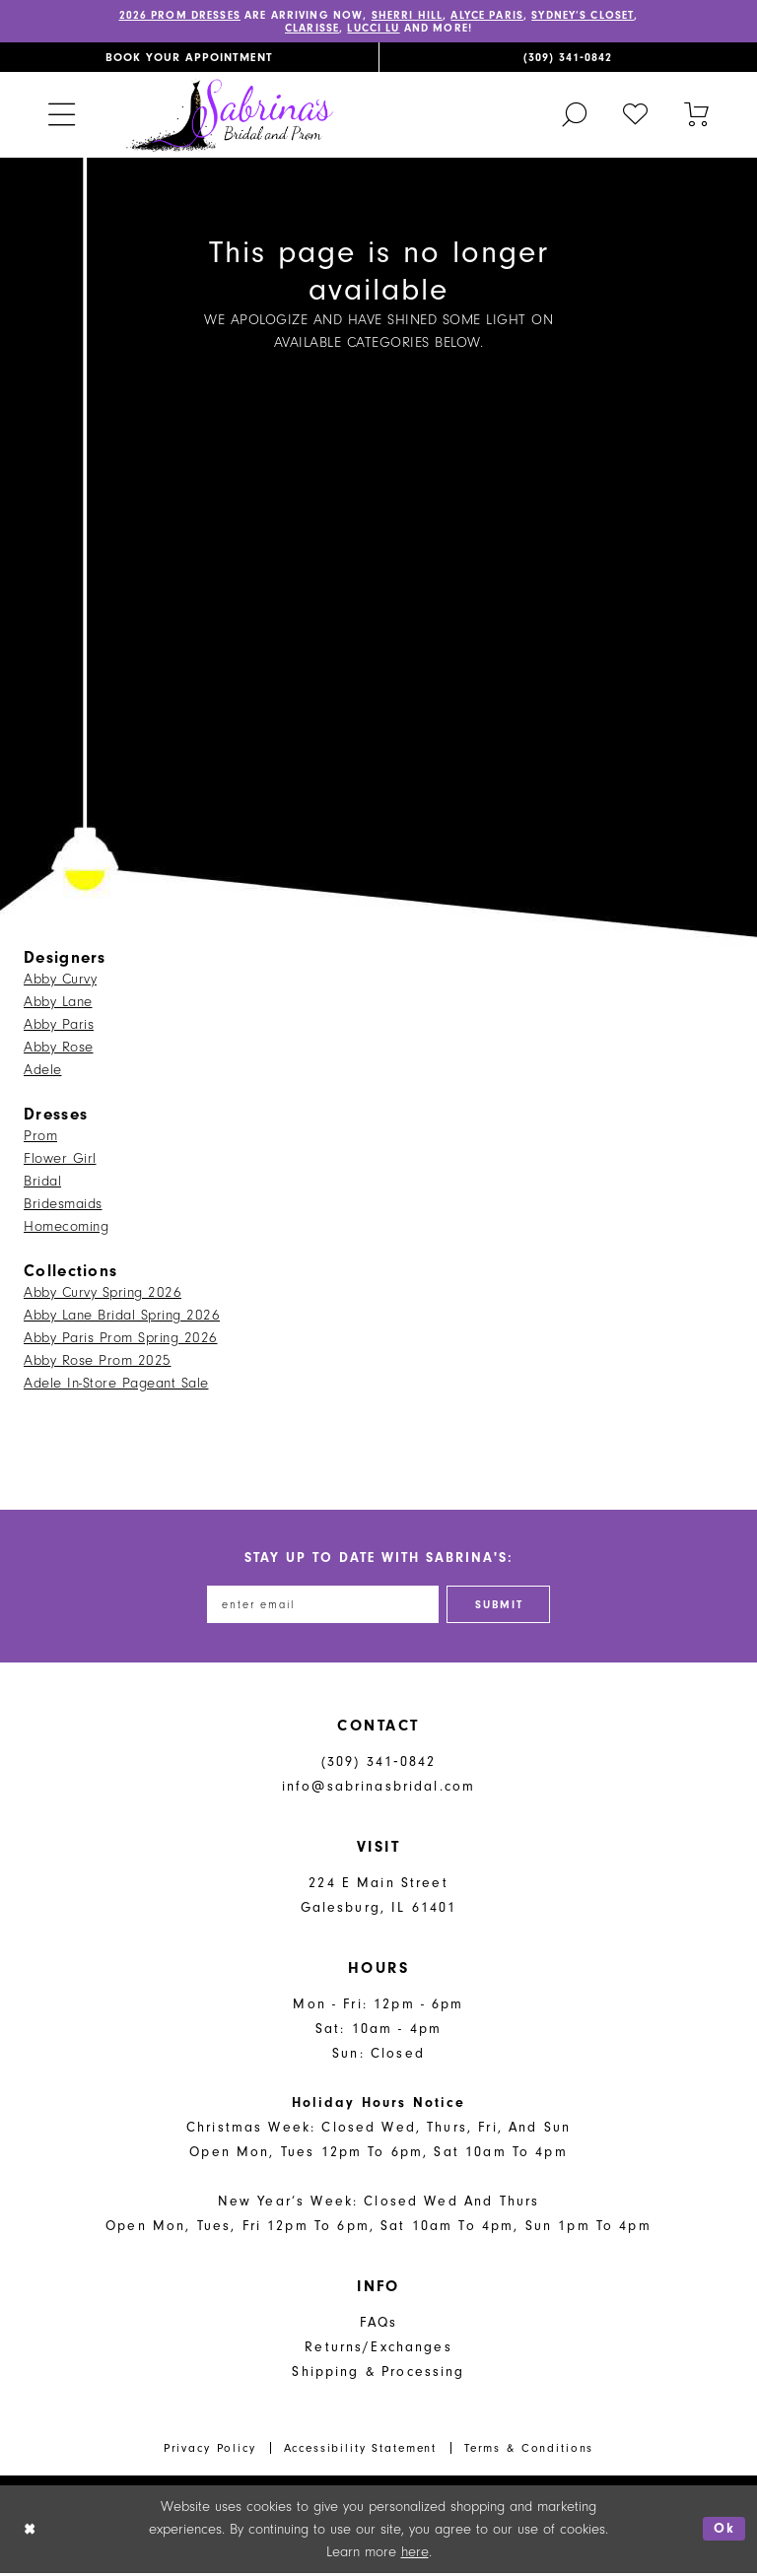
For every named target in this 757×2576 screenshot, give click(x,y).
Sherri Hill (433, 16)
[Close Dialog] (30, 2532)
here (415, 2554)
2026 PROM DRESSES (192, 16)
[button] (61, 116)
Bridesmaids (63, 1205)
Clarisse (334, 29)
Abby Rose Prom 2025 (98, 1362)
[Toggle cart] (696, 115)
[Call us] (567, 58)
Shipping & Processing (378, 2375)
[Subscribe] (505, 1607)
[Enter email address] (320, 1607)
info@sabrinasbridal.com (378, 1790)
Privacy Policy (210, 2451)
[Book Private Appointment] (189, 58)
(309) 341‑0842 (379, 1765)
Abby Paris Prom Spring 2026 (121, 1339)
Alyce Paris (520, 16)
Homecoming (66, 1228)
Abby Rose (59, 1049)
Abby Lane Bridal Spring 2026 (122, 1317)
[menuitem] (189, 58)
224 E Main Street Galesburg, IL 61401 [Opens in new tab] (379, 1899)
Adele (43, 1071)
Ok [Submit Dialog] (724, 2532)
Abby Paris (59, 1026)
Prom (40, 1137)
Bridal (42, 1183)
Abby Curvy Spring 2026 (102, 1294)
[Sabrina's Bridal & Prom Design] (229, 116)
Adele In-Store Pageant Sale (116, 1385)
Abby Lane (58, 1003)
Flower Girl (60, 1160)
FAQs (379, 2326)
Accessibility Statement (361, 2451)
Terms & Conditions (528, 2451)
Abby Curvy (60, 981)
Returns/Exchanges (378, 2350)
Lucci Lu (402, 29)
